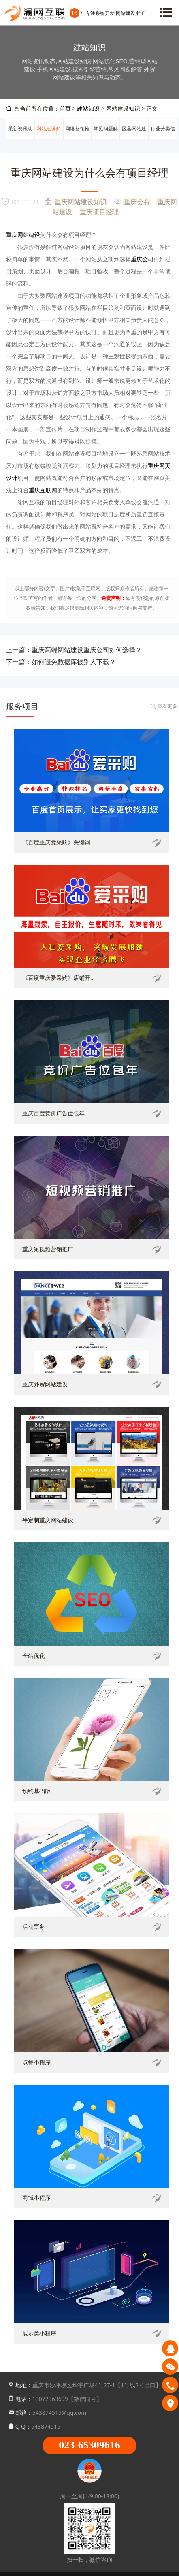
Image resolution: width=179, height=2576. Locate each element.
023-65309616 (89, 2445)
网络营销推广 (77, 138)
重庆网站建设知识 (81, 201)
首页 (65, 108)
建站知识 (88, 108)
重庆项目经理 (99, 211)
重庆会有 (137, 201)
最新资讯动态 (20, 138)
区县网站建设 (134, 138)
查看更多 (167, 706)
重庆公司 (142, 259)
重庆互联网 (43, 490)
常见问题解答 (106, 138)
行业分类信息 (163, 138)
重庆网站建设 (23, 235)
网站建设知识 (48, 138)
